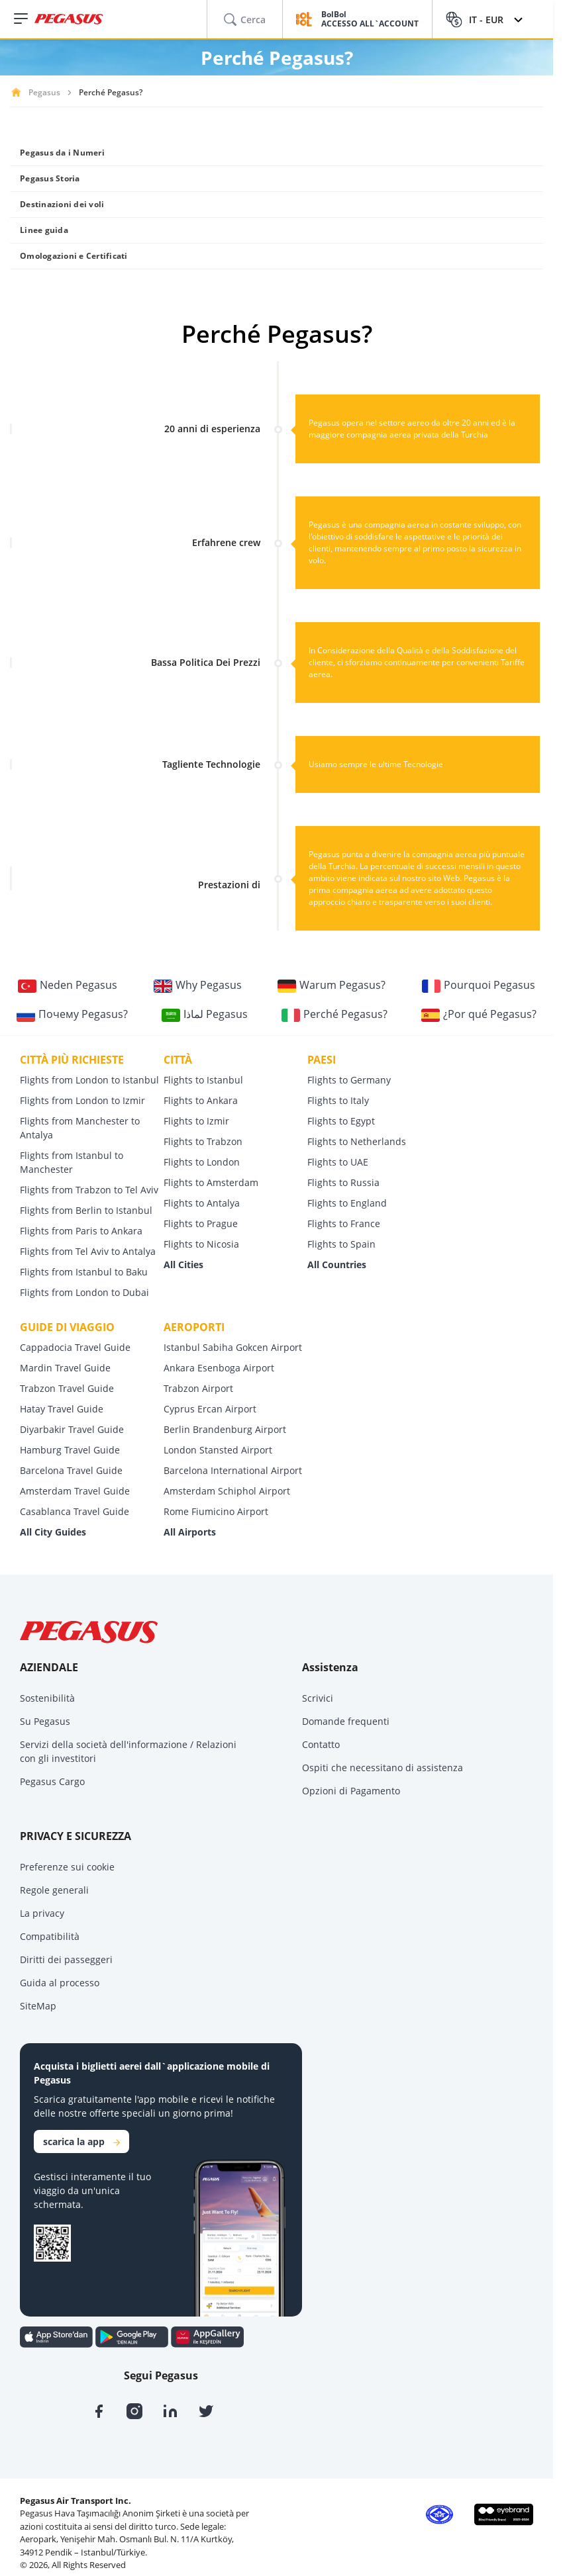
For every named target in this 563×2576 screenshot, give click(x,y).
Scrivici (317, 1698)
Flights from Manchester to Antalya (80, 1128)
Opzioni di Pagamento (351, 1790)
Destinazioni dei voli (62, 204)
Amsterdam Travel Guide (75, 1491)
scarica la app (81, 2141)
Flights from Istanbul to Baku (84, 1271)
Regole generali (54, 1890)
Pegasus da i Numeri (62, 152)
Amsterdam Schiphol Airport (227, 1491)
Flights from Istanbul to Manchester (71, 1162)
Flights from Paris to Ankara (81, 1230)
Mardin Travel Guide (65, 1367)
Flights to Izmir (196, 1121)
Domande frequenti (345, 1721)
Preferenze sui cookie (67, 1867)
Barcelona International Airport (233, 1470)
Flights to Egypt (341, 1121)
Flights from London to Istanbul (89, 1080)
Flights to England (347, 1203)
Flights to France (343, 1223)
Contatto (321, 1744)
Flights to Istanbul (203, 1080)
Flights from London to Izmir (82, 1100)
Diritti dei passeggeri (66, 1959)
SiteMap (38, 2006)
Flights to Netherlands (356, 1141)
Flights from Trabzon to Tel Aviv (89, 1189)
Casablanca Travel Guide (74, 1511)
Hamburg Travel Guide (70, 1450)
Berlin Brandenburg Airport (225, 1429)
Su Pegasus (45, 1721)
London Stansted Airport (218, 1450)
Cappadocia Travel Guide (75, 1347)
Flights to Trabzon (203, 1141)
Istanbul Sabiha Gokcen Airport (233, 1347)
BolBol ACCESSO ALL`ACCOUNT (370, 19)
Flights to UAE (337, 1162)
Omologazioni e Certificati (74, 255)
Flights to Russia (343, 1182)
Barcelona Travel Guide (71, 1470)
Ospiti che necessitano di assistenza (382, 1767)
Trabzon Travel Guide (67, 1388)
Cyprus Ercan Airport (210, 1409)
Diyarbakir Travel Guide (72, 1429)
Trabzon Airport (198, 1388)
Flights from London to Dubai (84, 1292)
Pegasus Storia (50, 178)
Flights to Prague (201, 1223)
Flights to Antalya (202, 1203)
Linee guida (44, 230)
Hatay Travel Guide (61, 1409)
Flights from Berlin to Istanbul (86, 1210)
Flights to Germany (349, 1080)
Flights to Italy (338, 1100)
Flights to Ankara (201, 1100)
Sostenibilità (47, 1698)
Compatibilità (49, 1936)
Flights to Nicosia (201, 1244)
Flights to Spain (341, 1244)
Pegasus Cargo (52, 1781)
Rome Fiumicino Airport (216, 1511)
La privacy (42, 1913)
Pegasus (44, 92)
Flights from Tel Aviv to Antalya (88, 1251)
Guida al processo (59, 1982)
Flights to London (202, 1162)
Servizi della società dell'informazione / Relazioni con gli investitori (128, 1751)
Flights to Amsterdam (211, 1182)
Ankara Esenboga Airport (219, 1367)
